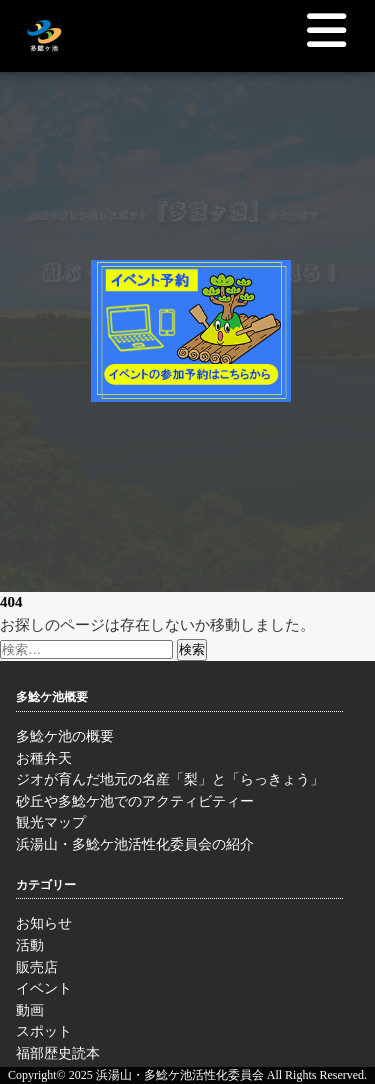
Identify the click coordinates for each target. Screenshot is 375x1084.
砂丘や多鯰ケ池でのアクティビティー (179, 804)
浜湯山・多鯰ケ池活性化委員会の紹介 (179, 847)
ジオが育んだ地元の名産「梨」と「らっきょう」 (179, 782)
